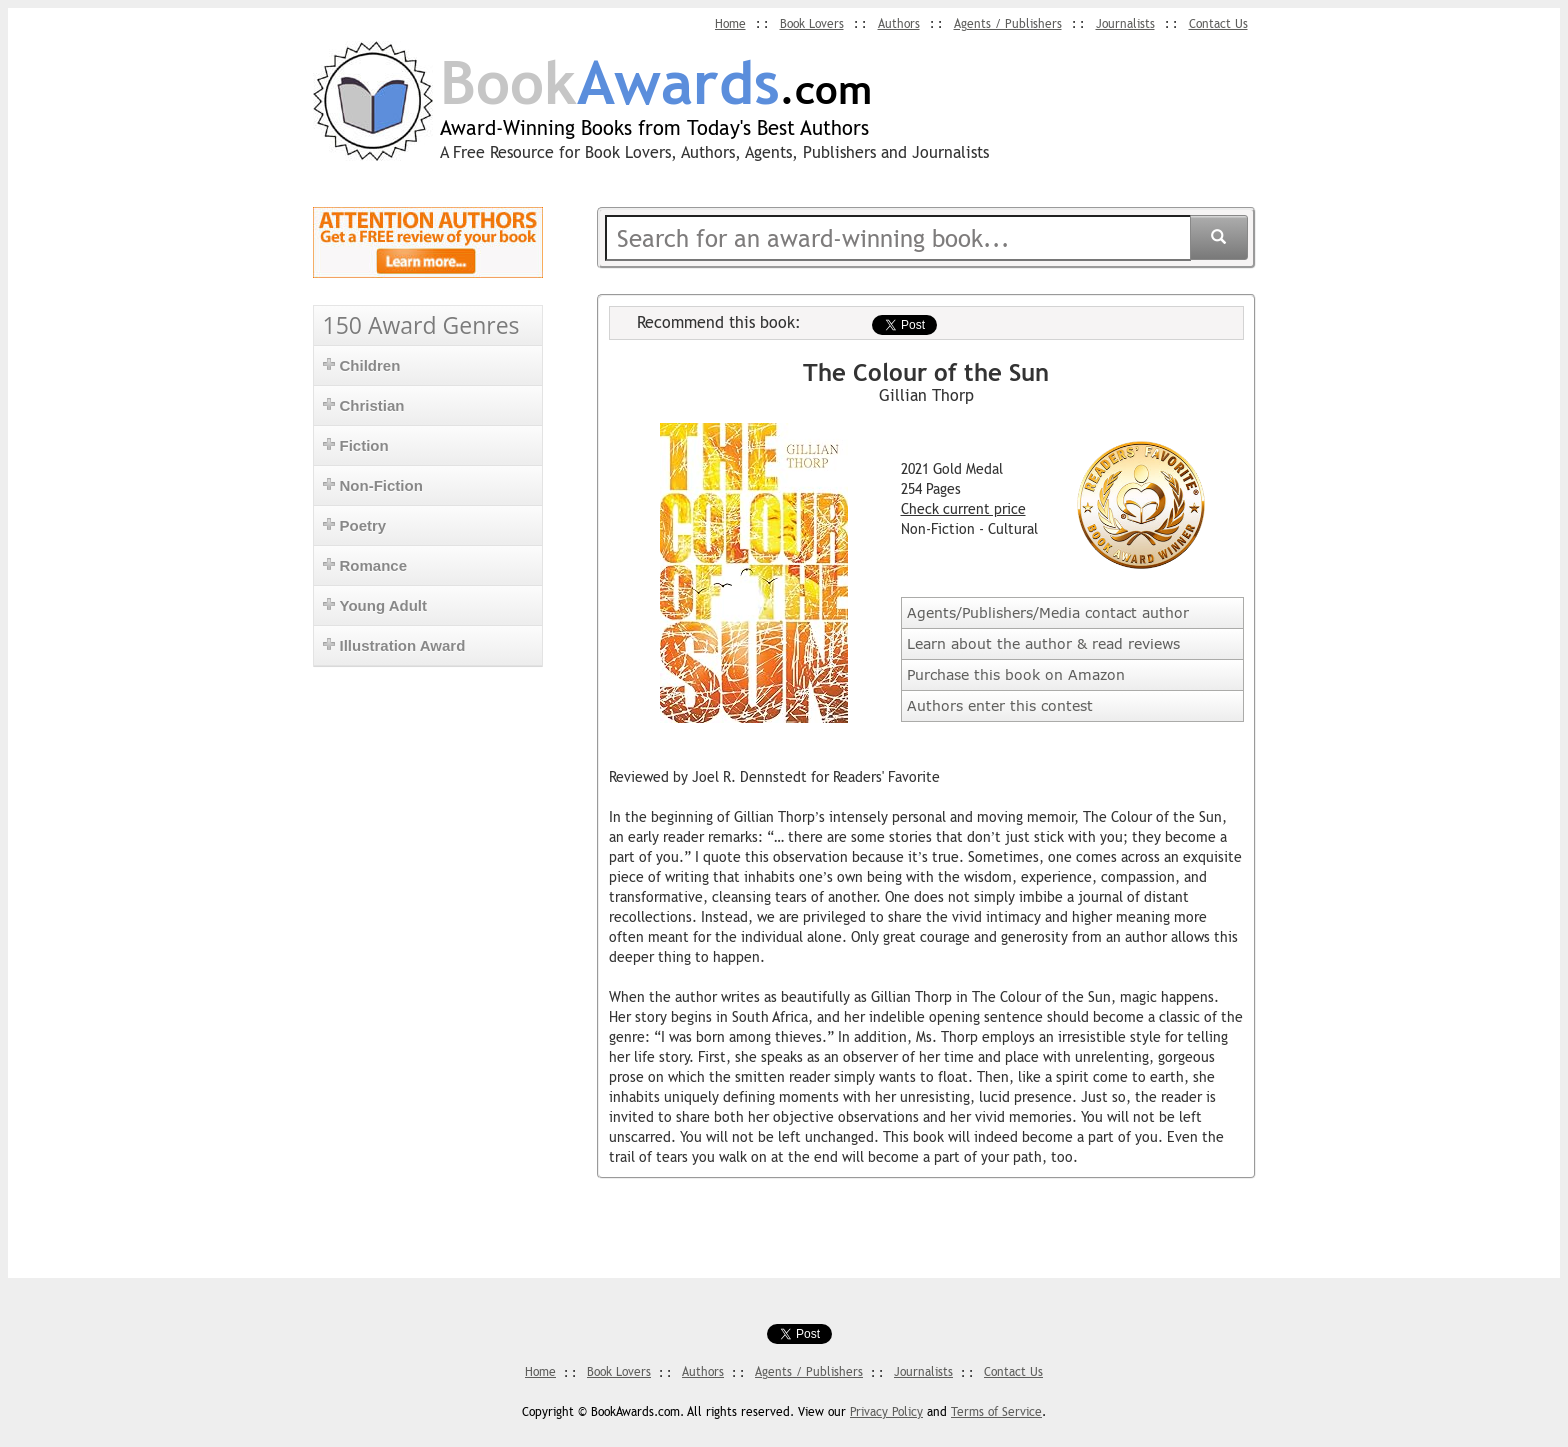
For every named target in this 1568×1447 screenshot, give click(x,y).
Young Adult (375, 605)
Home (730, 24)
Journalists (1125, 24)
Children (362, 365)
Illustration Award (394, 645)
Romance (365, 565)
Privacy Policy (886, 1412)
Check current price (963, 509)
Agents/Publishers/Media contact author (1048, 612)
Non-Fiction (373, 485)
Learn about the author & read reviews (1043, 643)
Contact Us (1218, 24)
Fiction (356, 445)
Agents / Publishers (1008, 24)
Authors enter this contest (1000, 705)
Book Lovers (812, 24)
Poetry (355, 525)
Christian (364, 405)
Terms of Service (996, 1412)
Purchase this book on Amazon (1016, 674)
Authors (899, 24)
